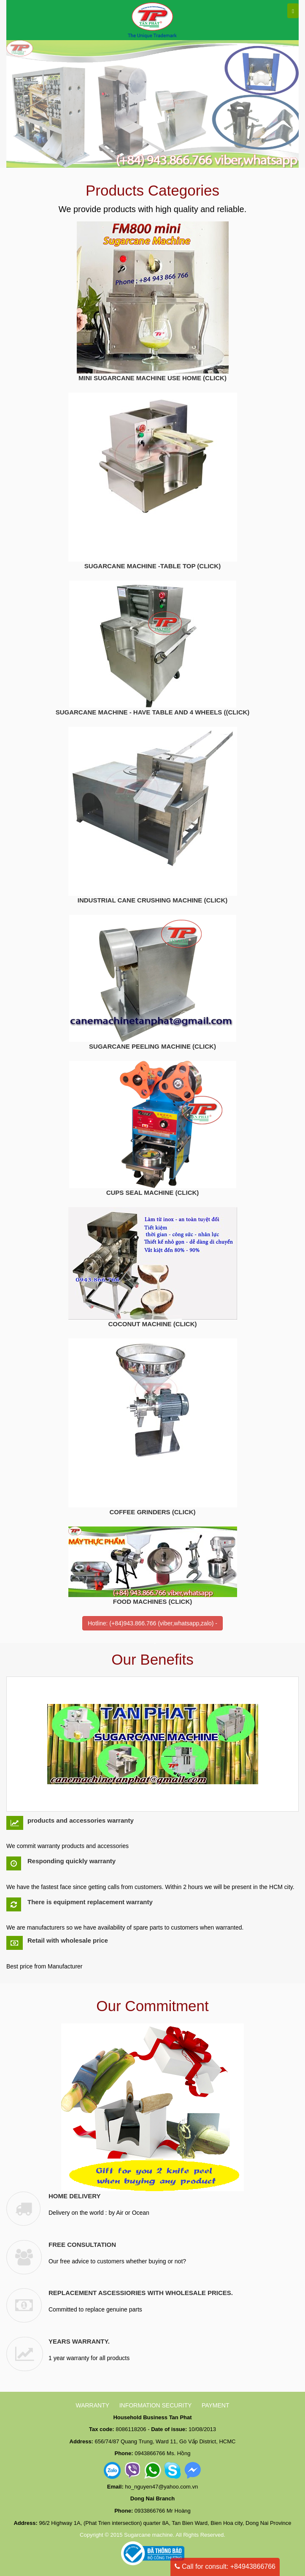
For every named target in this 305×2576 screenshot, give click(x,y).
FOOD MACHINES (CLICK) (152, 1601)
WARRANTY (92, 2405)
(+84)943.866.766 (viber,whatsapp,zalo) (161, 1623)
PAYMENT (215, 2405)
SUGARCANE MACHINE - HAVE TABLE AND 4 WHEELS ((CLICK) (153, 712)
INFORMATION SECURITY (155, 2405)
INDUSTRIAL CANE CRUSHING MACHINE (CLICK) (153, 900)
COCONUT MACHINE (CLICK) (152, 1324)
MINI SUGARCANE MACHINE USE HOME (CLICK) (152, 378)
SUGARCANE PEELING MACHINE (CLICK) (152, 1046)
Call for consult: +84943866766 (225, 2566)
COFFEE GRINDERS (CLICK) (152, 1512)
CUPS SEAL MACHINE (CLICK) (152, 1192)
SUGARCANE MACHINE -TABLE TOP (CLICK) (152, 566)
